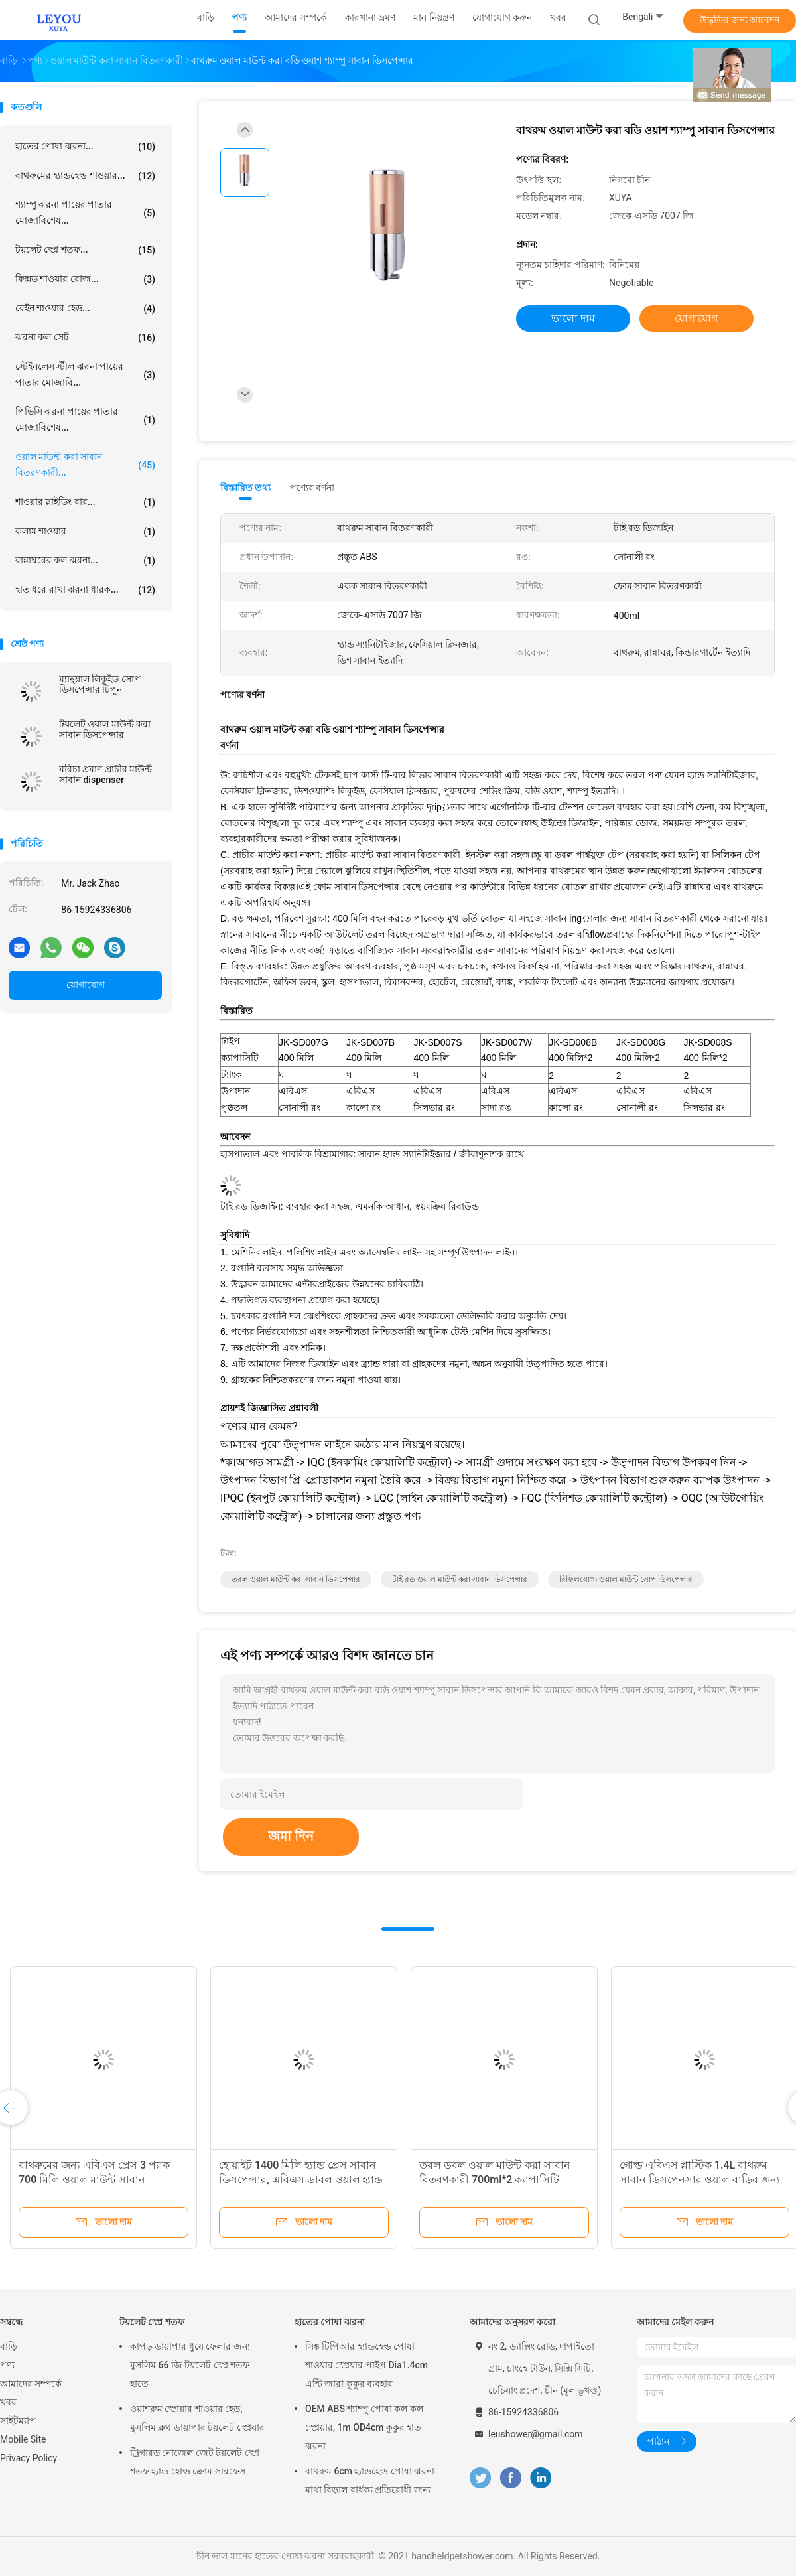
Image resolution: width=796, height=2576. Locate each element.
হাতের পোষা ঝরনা (330, 2322)
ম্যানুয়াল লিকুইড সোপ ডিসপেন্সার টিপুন (100, 684)
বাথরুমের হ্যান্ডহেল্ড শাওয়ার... (85, 175)
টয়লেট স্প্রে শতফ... (85, 250)
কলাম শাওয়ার (85, 531)
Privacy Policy (28, 2458)
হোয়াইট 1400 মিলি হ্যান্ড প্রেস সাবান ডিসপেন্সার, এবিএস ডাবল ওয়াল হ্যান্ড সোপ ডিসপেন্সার (301, 2179)
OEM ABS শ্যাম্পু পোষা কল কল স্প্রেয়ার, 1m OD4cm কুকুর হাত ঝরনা (364, 2427)
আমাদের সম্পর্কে (31, 2383)
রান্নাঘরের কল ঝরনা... (85, 560)
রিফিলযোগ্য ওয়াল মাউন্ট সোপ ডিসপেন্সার (626, 1579)
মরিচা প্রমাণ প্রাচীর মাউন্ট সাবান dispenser (105, 774)
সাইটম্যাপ (18, 2420)
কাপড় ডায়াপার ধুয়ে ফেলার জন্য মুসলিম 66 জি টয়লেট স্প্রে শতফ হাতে (190, 2365)
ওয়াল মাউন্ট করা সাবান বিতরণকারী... (85, 464)
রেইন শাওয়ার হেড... (85, 308)
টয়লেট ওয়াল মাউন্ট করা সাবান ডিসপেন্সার (105, 729)
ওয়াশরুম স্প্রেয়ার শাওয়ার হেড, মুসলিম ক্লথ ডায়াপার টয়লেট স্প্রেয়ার (197, 2418)
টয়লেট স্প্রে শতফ (151, 2322)
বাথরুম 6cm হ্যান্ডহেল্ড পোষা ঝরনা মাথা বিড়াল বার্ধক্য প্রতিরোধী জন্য (369, 2480)
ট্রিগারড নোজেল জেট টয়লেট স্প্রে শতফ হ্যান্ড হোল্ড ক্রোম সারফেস (194, 2461)
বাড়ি (8, 2346)
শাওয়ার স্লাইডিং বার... (85, 502)
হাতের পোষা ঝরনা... (85, 146)
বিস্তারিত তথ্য (245, 487)
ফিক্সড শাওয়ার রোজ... (85, 279)
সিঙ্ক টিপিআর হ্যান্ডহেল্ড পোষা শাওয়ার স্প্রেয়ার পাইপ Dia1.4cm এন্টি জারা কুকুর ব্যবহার (366, 2365)
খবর (8, 2402)
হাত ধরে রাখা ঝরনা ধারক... (85, 590)
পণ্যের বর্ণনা (312, 487)
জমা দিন (291, 1836)
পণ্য (7, 2365)
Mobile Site (23, 2439)
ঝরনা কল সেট (85, 337)
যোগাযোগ (85, 984)
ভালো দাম (573, 318)
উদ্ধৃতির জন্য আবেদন (740, 20)
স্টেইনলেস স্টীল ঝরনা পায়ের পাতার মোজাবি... (85, 374)
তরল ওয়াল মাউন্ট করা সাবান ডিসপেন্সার (296, 1579)
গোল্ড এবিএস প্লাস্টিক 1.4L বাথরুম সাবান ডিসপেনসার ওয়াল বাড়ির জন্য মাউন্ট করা (700, 2179)
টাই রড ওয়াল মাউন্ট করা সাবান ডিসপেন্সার (459, 1579)
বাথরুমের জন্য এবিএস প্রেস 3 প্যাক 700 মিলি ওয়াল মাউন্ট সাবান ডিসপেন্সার (94, 2179)
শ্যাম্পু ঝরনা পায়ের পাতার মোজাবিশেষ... (85, 212)
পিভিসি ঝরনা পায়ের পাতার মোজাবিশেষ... (85, 419)
